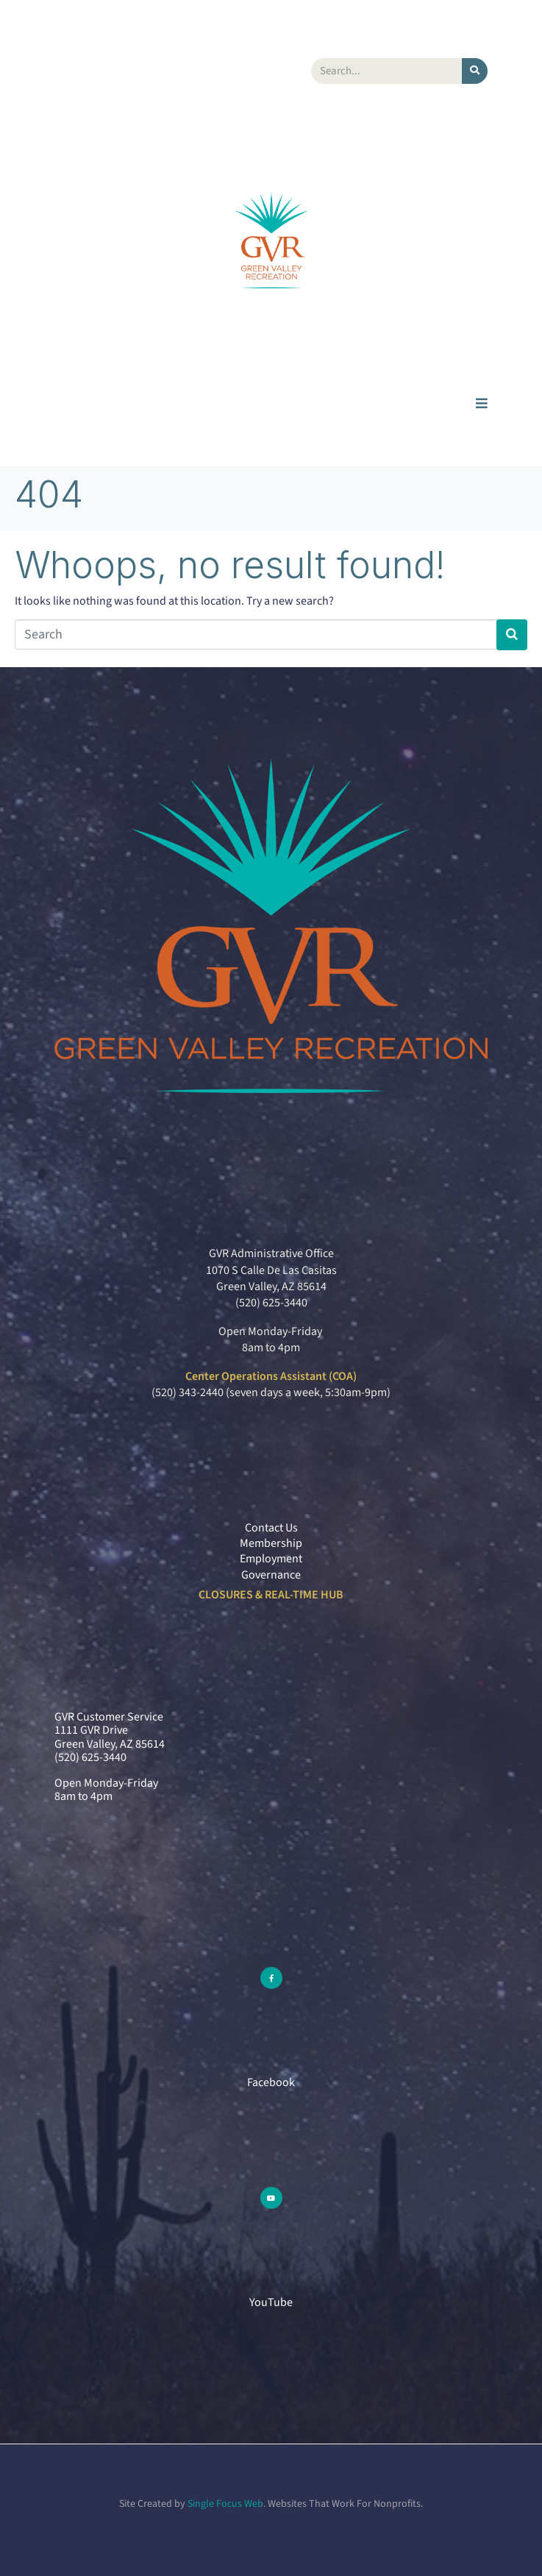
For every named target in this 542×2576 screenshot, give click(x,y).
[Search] (475, 71)
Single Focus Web (225, 2504)
